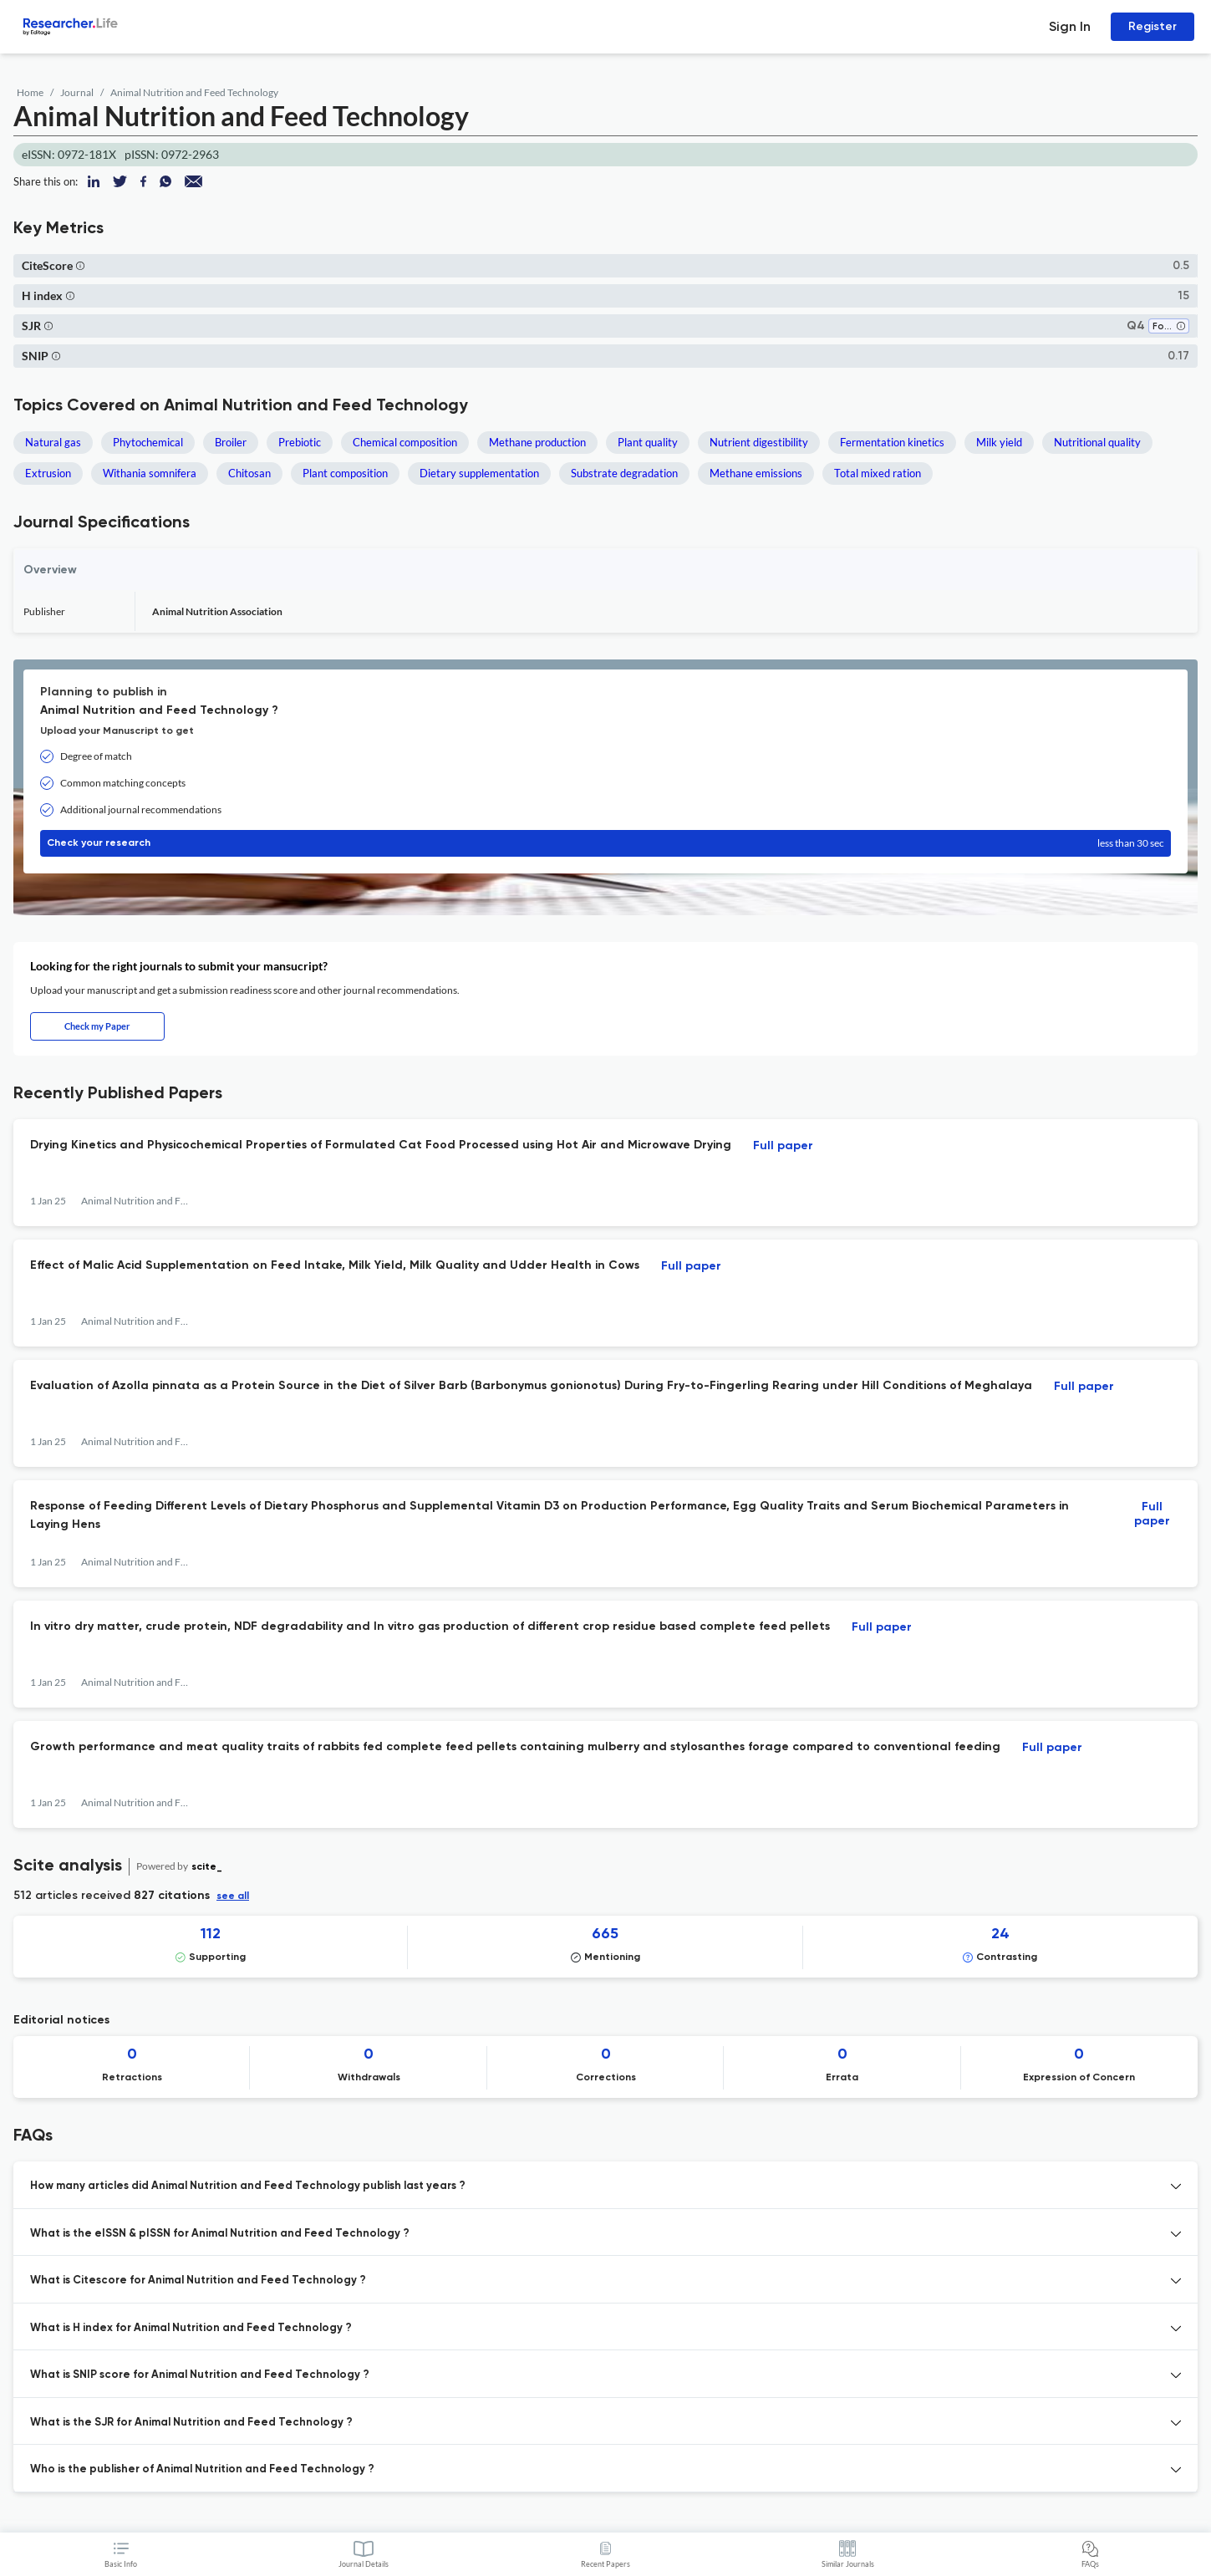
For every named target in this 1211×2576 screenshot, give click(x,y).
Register (1152, 26)
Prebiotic (299, 442)
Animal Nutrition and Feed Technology (194, 92)
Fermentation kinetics (892, 442)
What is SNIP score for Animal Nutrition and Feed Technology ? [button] (199, 2375)
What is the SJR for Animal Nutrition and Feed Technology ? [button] (191, 2422)
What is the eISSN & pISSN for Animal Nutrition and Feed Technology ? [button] (220, 2233)
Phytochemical (148, 442)
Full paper (783, 1146)
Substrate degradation (624, 473)
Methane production (537, 442)
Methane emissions (756, 473)
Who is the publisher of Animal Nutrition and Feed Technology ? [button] (202, 2469)
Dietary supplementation (479, 473)
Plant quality (648, 442)
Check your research (605, 843)
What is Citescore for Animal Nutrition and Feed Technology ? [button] (198, 2280)
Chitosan (249, 473)
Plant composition (345, 473)
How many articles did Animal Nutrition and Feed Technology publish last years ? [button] (248, 2186)
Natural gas (53, 442)
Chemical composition (405, 442)
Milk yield (999, 442)
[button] (80, 265)
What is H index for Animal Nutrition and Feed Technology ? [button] (191, 2328)
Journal (77, 92)
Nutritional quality (1097, 442)
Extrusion (48, 473)
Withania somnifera (149, 473)
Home (30, 92)
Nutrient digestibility (759, 442)
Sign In (1070, 26)
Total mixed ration (877, 473)
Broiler (231, 442)
